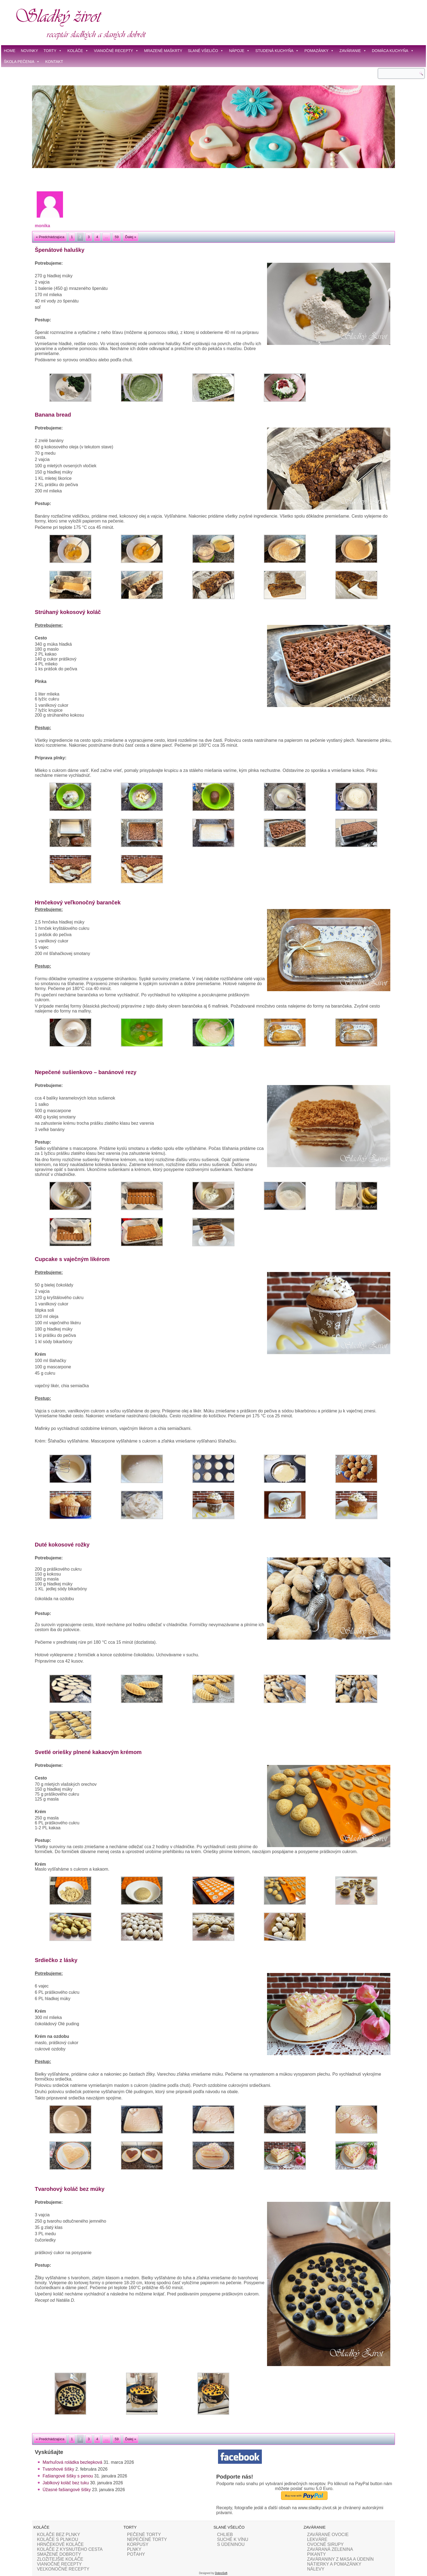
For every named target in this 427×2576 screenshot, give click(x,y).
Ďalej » (130, 237)
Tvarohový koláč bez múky (70, 2189)
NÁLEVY (315, 2569)
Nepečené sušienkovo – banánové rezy (85, 1072)
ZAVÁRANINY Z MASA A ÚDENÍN (340, 2559)
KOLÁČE (77, 50)
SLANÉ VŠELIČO (206, 50)
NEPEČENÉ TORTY (147, 2539)
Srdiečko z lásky (56, 1960)
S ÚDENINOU (230, 2544)
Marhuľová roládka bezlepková (72, 2462)
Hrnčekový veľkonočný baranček (78, 902)
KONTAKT (54, 61)
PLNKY (134, 2549)
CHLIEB (225, 2534)
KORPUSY (137, 2544)
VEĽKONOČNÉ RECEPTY (63, 2569)
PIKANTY (316, 2554)
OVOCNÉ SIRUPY (325, 2544)
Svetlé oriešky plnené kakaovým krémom (88, 1752)
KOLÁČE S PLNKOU (57, 2539)
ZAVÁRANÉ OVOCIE (328, 2534)
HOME (9, 50)
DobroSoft (221, 2573)
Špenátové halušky (59, 250)
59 (117, 237)
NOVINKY (29, 50)
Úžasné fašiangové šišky (66, 2489)
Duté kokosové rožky (62, 1545)
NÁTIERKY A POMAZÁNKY (334, 2564)
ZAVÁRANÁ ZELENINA (330, 2549)
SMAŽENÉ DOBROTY (59, 2554)
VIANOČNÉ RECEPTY (116, 50)
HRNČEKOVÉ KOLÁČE (60, 2544)
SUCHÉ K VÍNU (232, 2539)
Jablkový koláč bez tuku (65, 2482)
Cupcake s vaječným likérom (72, 1259)
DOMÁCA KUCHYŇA (393, 50)
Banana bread (53, 415)
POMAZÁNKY (319, 50)
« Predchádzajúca (50, 237)
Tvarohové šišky (58, 2469)
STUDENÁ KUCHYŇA (277, 50)
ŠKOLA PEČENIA (22, 61)
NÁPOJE (239, 50)
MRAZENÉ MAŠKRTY (163, 50)
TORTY (53, 50)
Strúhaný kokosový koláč (68, 612)
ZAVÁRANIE (352, 50)
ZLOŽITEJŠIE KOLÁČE (60, 2559)
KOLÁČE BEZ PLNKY (58, 2534)
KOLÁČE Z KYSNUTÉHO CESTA (70, 2549)
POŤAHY (136, 2554)
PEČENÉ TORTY (144, 2534)
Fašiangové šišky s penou (67, 2476)
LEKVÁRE (317, 2539)
